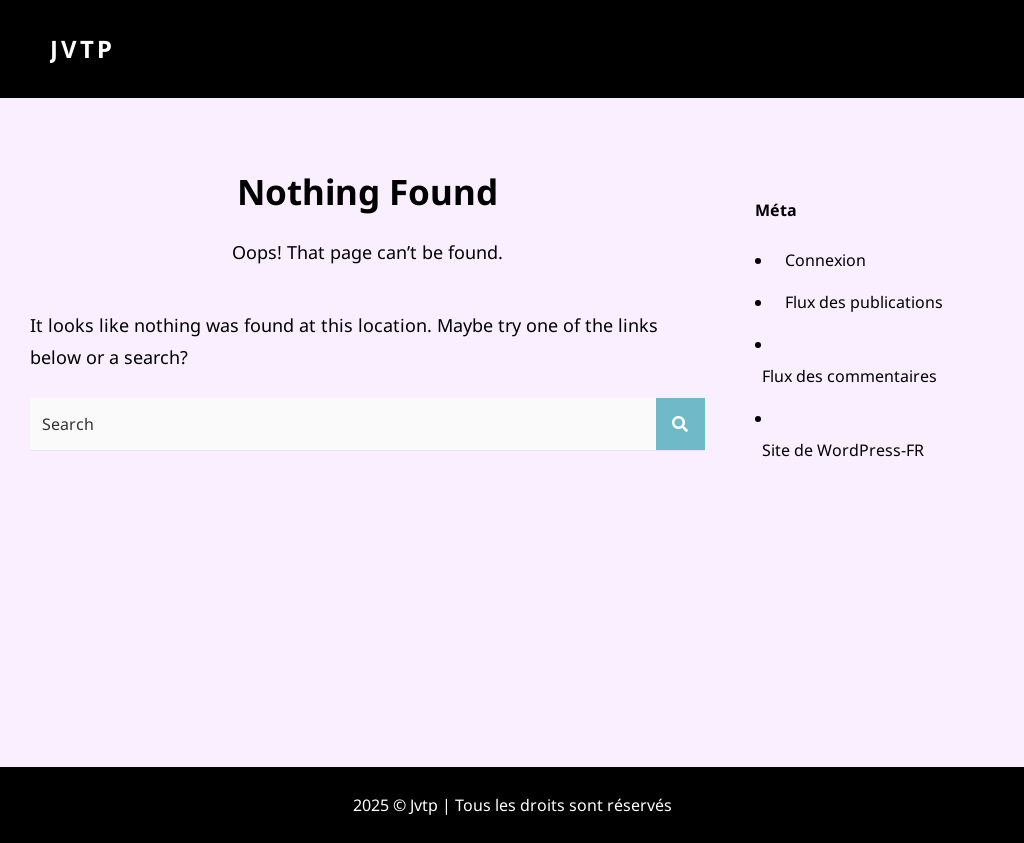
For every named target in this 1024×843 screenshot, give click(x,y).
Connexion (825, 260)
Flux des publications (864, 302)
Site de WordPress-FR (843, 450)
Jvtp (82, 48)
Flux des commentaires (849, 376)
